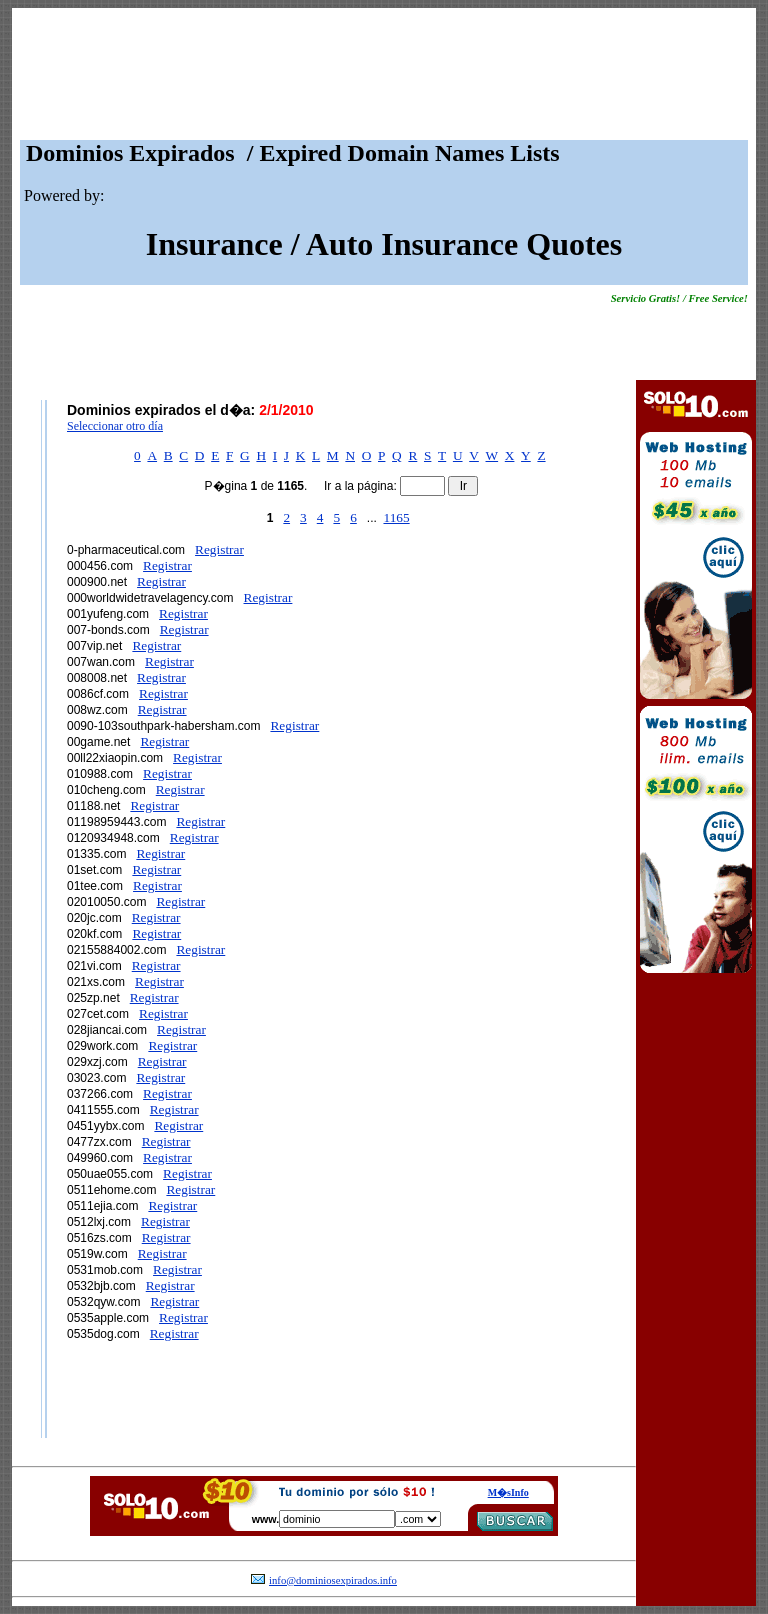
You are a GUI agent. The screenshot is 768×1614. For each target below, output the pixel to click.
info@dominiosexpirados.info (333, 1580)
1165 (396, 517)
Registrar (219, 549)
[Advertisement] (384, 79)
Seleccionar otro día (115, 426)
